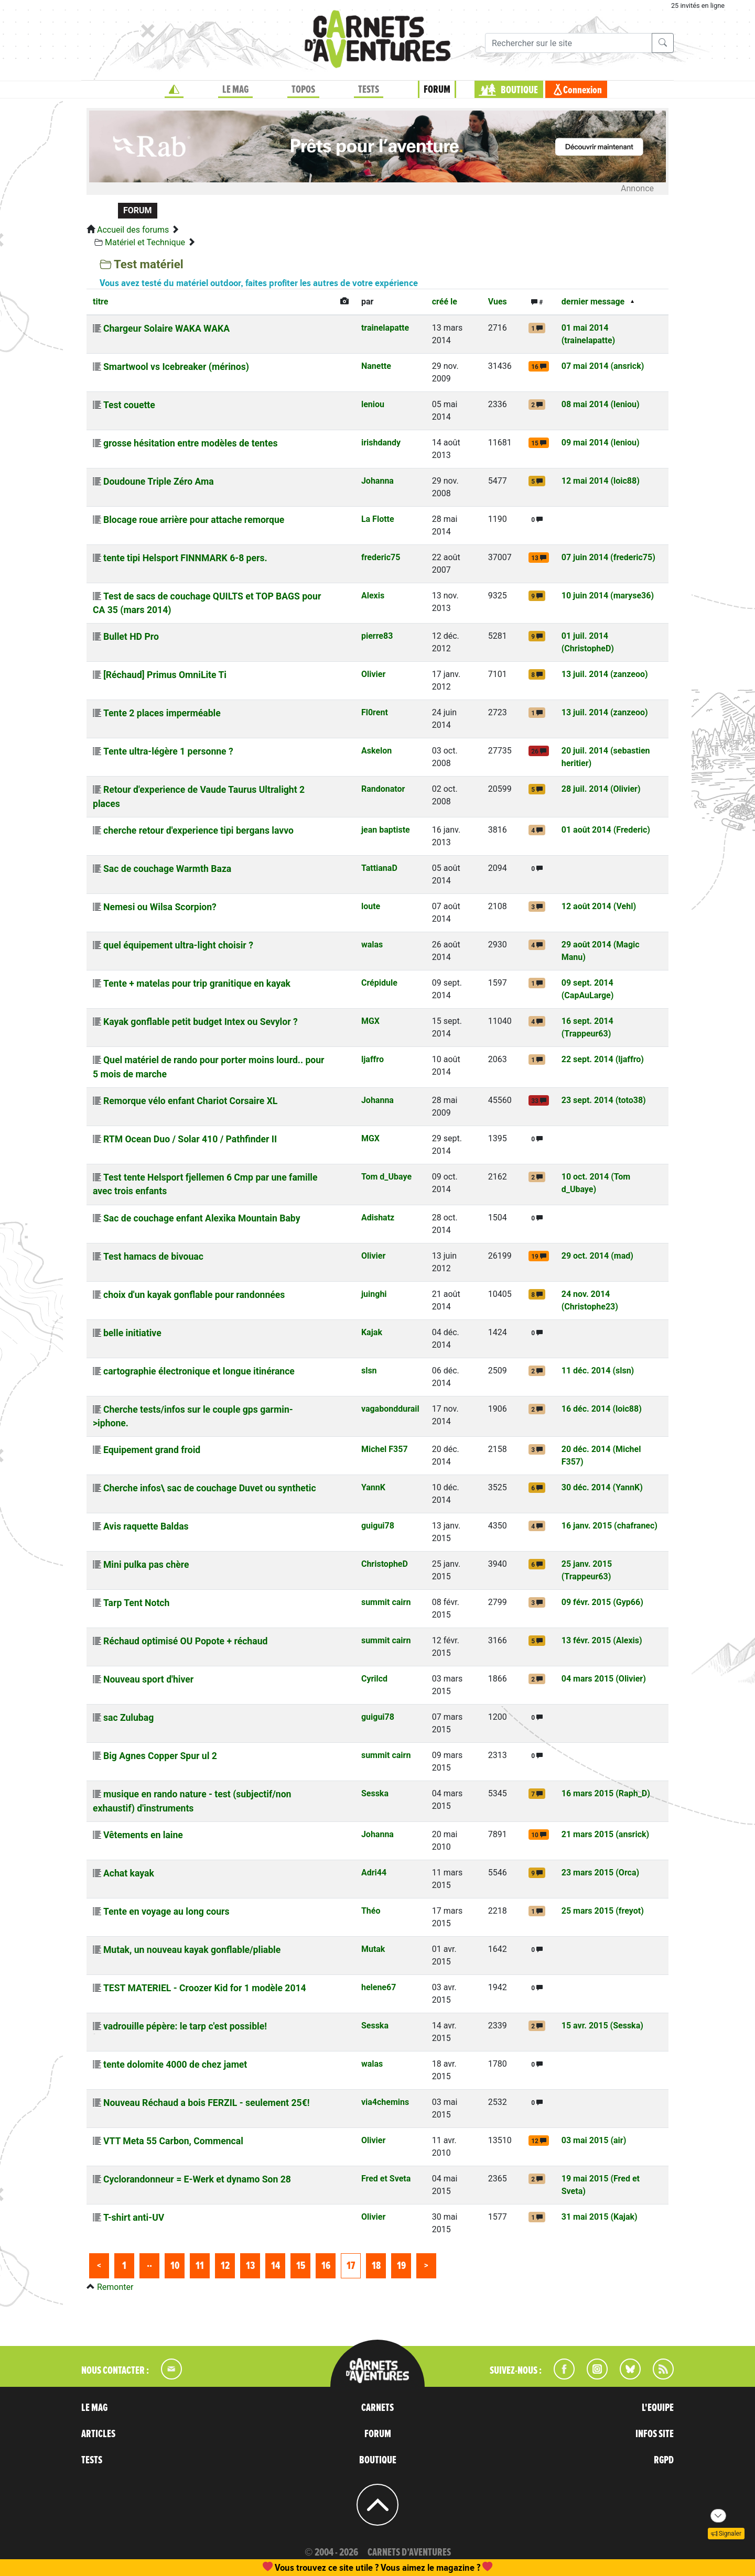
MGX (370, 1021)
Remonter (115, 2287)
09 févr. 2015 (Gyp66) (602, 1602)
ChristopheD (384, 1564)
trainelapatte (385, 328)
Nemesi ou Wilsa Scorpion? (160, 907)
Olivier (373, 674)
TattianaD (379, 868)
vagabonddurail (390, 1409)
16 (325, 2266)
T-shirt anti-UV (133, 2217)
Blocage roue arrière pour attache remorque (193, 520)
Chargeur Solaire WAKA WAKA (166, 328)
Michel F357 (384, 1449)
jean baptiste (385, 830)
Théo (371, 1911)
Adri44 (373, 1873)
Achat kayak (128, 1873)
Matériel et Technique (145, 242)
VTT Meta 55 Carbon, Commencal (173, 2141)
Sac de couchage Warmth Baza (167, 869)
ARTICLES (98, 2434)
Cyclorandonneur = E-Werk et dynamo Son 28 (197, 2179)
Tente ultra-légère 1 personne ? (168, 751)
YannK (373, 1487)
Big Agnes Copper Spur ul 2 (160, 1756)
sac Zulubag (128, 1717)
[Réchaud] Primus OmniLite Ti (164, 675)
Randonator (383, 789)
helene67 (378, 1987)
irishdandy (381, 442)
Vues (497, 302)
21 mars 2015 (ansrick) (605, 1834)
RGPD (664, 2460)
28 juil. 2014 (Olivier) (601, 789)
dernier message (593, 302)
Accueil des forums (133, 230)
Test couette (129, 405)
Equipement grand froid (151, 1450)
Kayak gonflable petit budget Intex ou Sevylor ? (200, 1022)
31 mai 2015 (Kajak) (600, 2217)
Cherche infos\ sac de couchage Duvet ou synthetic (209, 1488)
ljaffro (372, 1059)
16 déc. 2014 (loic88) (602, 1409)
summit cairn (386, 1602)
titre (100, 302)
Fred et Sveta (386, 2179)
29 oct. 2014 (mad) (597, 1256)
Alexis (372, 596)
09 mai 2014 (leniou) (601, 442)
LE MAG (235, 89)
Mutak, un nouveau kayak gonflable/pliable (192, 1950)
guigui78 (377, 1526)
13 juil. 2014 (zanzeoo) (605, 674)
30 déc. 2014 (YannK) (602, 1487)
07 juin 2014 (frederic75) (608, 557)
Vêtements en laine (143, 1835)
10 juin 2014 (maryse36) (608, 596)
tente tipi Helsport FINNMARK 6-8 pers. (185, 558)
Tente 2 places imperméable (162, 713)
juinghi (374, 1294)
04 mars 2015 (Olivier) (604, 1679)
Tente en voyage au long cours (166, 1911)
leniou (372, 404)
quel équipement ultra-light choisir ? (178, 945)
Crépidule (379, 983)
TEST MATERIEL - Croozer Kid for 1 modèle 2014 (204, 1988)
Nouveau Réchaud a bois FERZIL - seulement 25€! (206, 2103)
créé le (444, 302)
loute (370, 906)
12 (225, 2266)
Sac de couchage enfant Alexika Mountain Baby (201, 1218)
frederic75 (381, 557)
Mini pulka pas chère (146, 1564)
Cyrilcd (374, 1679)
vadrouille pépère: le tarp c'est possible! (185, 2026)
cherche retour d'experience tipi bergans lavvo (198, 830)
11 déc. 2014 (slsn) (598, 1371)
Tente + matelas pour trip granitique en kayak (196, 983)
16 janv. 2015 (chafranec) (609, 1526)
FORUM (437, 89)
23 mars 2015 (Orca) (600, 1873)
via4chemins (385, 2102)
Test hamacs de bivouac (153, 1256)
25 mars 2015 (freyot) (603, 1911)
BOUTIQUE (519, 90)
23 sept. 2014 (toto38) (604, 1100)
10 (174, 2266)
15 (300, 2266)
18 (376, 2266)
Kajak (371, 1332)
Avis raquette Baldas (146, 1526)
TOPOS (303, 89)
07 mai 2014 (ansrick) (603, 366)
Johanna (377, 481)
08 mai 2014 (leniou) (601, 404)
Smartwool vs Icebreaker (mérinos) (176, 367)
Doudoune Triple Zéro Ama (158, 481)
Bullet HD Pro (131, 636)
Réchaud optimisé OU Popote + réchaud (185, 1641)
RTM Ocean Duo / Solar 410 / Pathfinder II (190, 1139)
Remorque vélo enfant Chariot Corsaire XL (190, 1101)
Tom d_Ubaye (386, 1177)
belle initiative (132, 1333)
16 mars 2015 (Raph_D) (606, 1793)
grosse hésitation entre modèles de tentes (190, 443)
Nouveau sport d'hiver (148, 1679)
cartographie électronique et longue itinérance (199, 1371)
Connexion (582, 90)
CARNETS (377, 2408)
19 (401, 2266)
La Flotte (377, 519)
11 (200, 2266)
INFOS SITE (654, 2434)
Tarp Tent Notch (136, 1603)
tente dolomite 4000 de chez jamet (175, 2064)
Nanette (376, 366)
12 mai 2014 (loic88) (601, 481)
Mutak (373, 1949)
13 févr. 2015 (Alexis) (602, 1640)
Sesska (375, 1793)
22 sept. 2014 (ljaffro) (603, 1059)
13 (250, 2266)
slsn (369, 1371)
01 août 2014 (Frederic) (606, 830)
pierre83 (377, 636)
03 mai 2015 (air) (594, 2140)
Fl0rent (374, 712)
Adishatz (377, 1217)
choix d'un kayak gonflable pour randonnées (194, 1295)
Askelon (376, 751)
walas (372, 944)
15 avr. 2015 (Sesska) (602, 2026)
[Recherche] (568, 43)
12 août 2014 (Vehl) (599, 906)
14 (275, 2266)
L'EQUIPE (658, 2408)
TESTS (368, 89)
